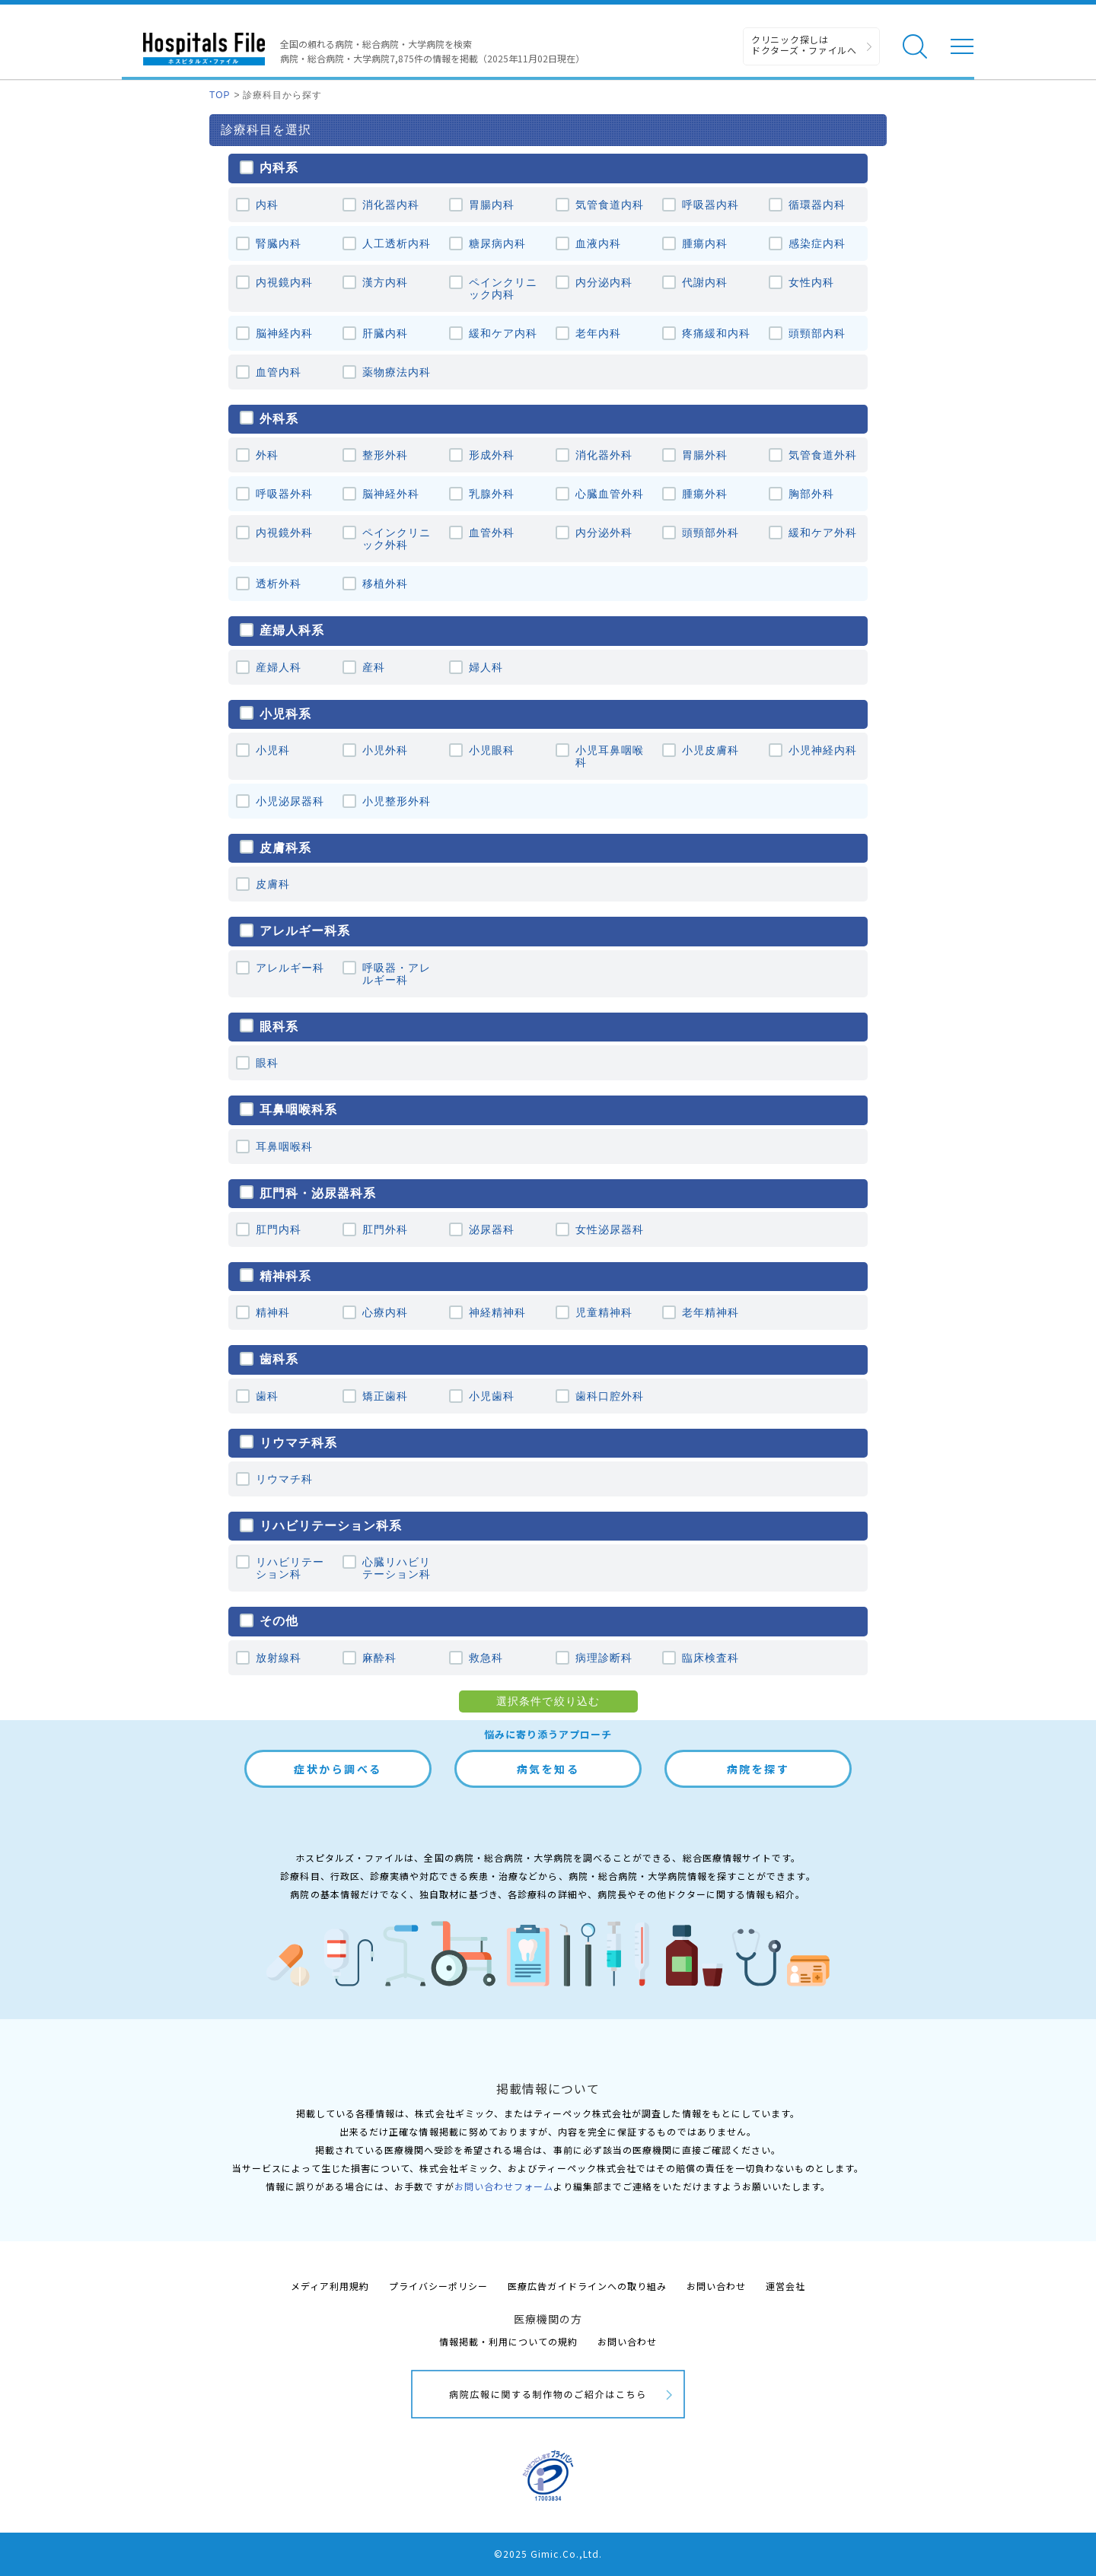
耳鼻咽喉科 (284, 1146)
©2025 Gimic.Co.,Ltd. (548, 2553)
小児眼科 (492, 750)
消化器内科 (390, 205)
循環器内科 (817, 205)
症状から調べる (338, 1768)
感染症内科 (817, 243)
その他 (279, 1620)
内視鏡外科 (284, 532)
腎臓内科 (278, 243)
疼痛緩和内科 (716, 333)
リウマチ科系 (298, 1442)
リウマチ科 (284, 1479)
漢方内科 (385, 282)
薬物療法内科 (396, 372)
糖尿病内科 (497, 243)
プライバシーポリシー (438, 2285)
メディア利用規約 (330, 2285)
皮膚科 (273, 884)
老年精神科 (710, 1312)
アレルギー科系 (305, 930)
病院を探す (758, 1768)
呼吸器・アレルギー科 (396, 974)
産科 (373, 667)
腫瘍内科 (705, 243)
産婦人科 (278, 667)
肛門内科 (278, 1229)
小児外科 (385, 750)
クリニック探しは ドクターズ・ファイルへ (804, 44)
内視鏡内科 (284, 282)
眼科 (267, 1063)
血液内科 (598, 243)
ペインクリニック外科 (396, 538)
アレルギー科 (290, 968)
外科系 (279, 418)
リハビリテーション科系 (331, 1525)
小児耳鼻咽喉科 (609, 756)
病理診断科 (603, 1658)
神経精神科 (497, 1312)
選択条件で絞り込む (547, 1701)
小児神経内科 (823, 750)
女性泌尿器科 (609, 1229)
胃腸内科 (492, 205)
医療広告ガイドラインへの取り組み (587, 2285)
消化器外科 (603, 455)
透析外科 (278, 583)
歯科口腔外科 (609, 1396)
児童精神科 (603, 1312)
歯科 (267, 1396)
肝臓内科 (385, 333)
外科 (267, 455)
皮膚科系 (285, 847)
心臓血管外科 (609, 494)
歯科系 (279, 1359)
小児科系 (285, 714)
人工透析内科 (396, 243)
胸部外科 (811, 494)
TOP (220, 95)
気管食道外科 (823, 455)
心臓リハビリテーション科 (396, 1568)
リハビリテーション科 (290, 1568)
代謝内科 (705, 282)
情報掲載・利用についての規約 (508, 2341)
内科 (267, 205)
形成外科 (492, 455)
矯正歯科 (385, 1396)
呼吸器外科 (284, 494)
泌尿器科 (492, 1229)
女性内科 (811, 282)
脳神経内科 (284, 333)
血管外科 (492, 532)
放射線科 (278, 1658)
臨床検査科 (710, 1658)
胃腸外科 (705, 455)
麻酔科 (379, 1658)
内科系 (279, 167)
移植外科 (385, 583)
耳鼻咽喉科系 (298, 1109)
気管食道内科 (609, 205)
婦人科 (486, 667)
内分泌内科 (603, 282)
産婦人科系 (292, 630)
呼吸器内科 (710, 205)
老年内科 (598, 333)
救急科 (486, 1658)
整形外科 (385, 455)
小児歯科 (492, 1396)
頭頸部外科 (710, 532)
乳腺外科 (492, 494)
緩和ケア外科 (823, 532)
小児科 (273, 750)
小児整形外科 (396, 801)
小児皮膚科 (710, 750)
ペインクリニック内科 (503, 288)
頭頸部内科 (817, 333)
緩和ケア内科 (503, 333)
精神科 (273, 1312)
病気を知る (548, 1768)
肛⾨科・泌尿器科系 (318, 1193)
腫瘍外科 (705, 494)
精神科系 (285, 1276)
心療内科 (385, 1312)
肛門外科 (385, 1229)
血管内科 (278, 372)
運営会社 (785, 2285)
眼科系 (279, 1026)
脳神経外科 (390, 494)
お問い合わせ (716, 2285)
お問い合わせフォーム (503, 2186)
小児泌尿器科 (290, 801)
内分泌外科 (603, 532)
